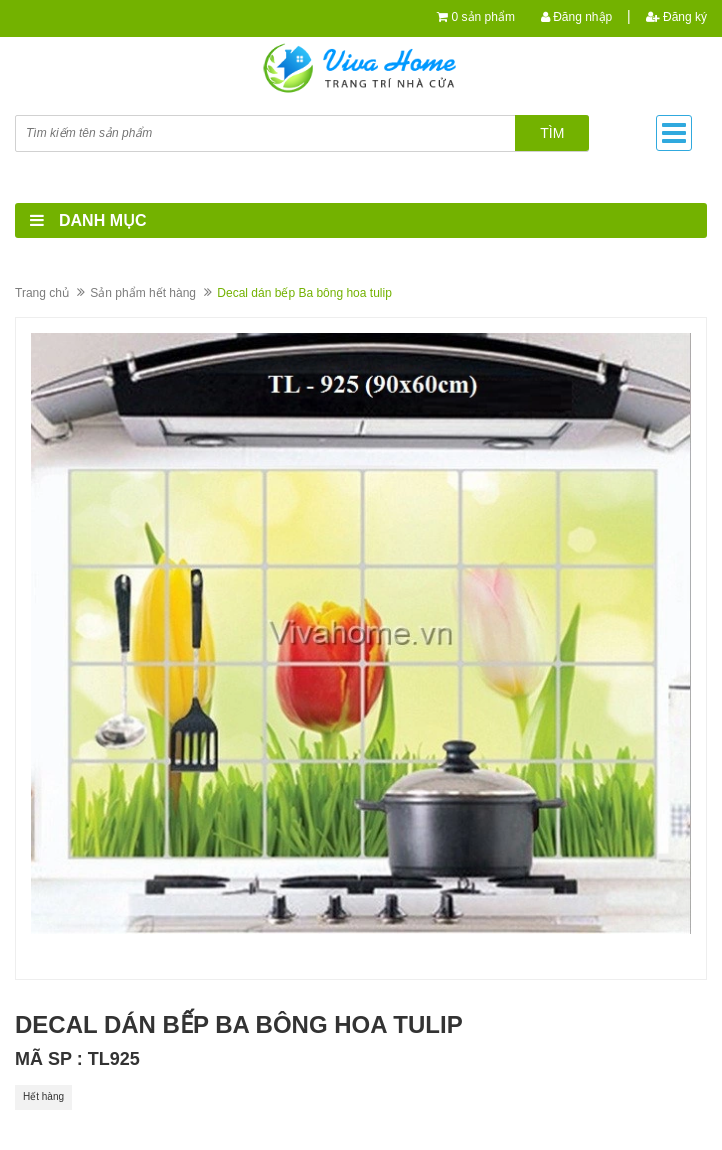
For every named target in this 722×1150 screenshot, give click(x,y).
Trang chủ (42, 293)
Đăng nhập (576, 17)
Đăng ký (676, 17)
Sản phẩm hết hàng (143, 293)
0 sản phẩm (483, 17)
